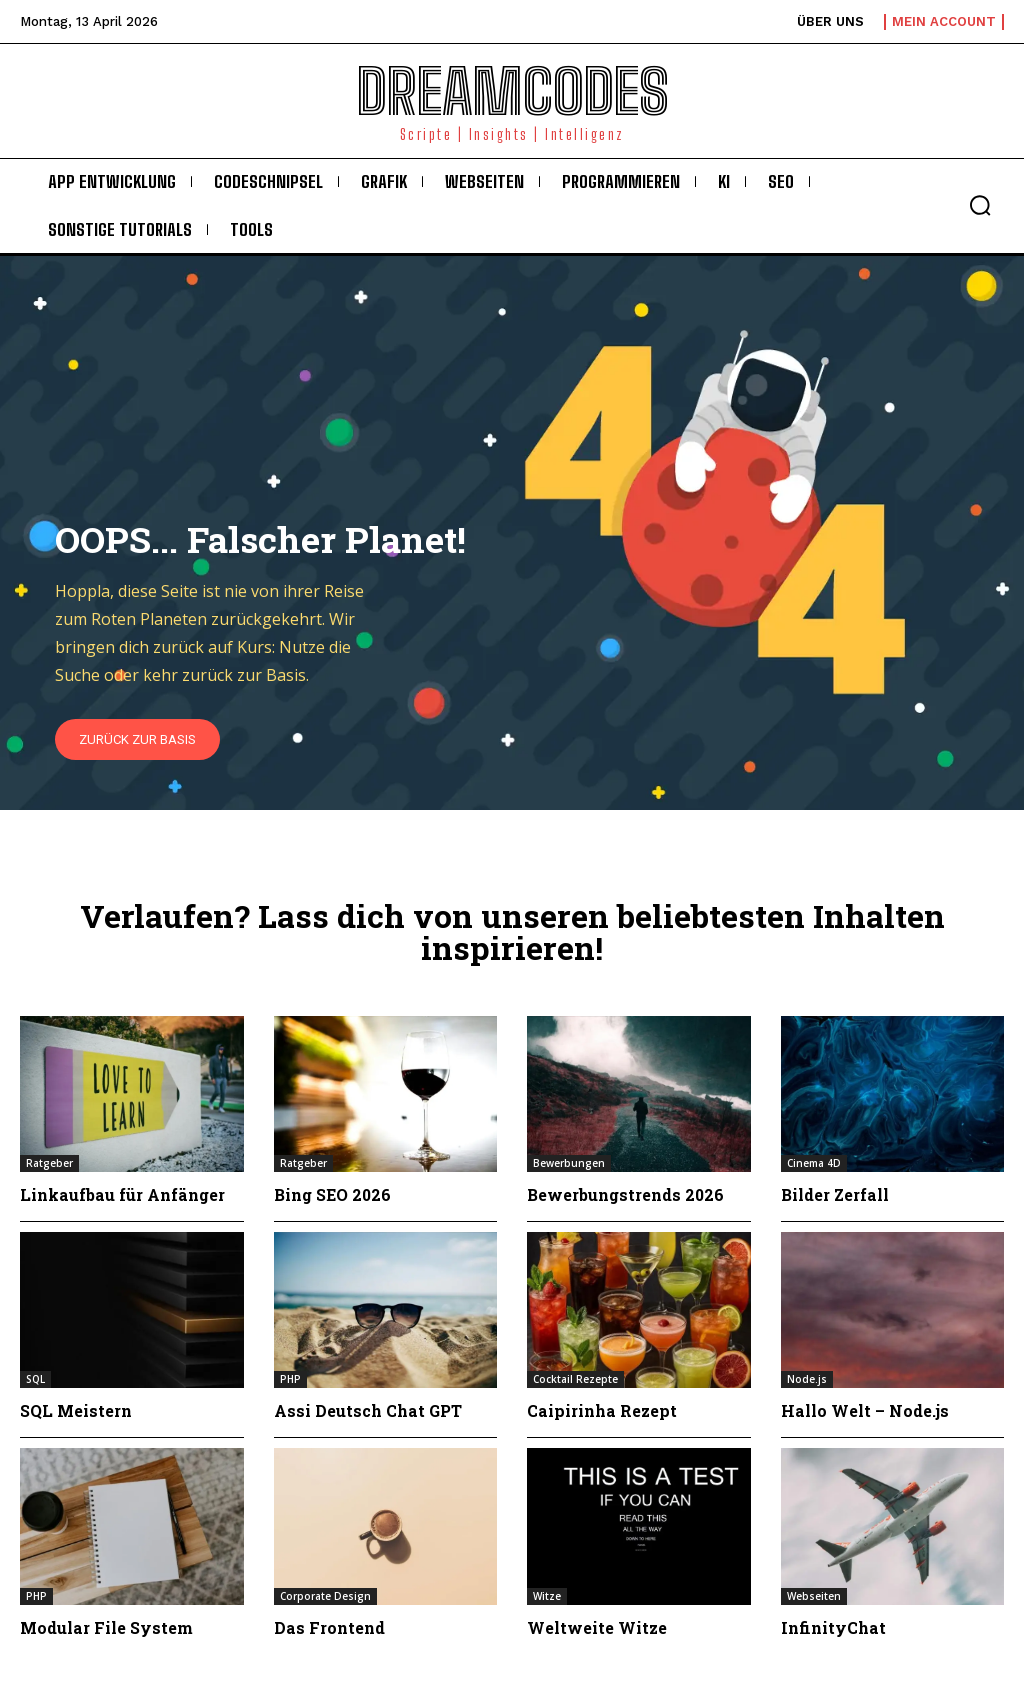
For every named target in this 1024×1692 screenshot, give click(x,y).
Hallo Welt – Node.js (866, 1410)
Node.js (807, 1379)
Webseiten (814, 1596)
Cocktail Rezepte (575, 1379)
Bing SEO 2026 (333, 1194)
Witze (547, 1596)
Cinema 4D (814, 1163)
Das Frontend (329, 1627)
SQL (35, 1379)
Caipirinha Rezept (602, 1410)
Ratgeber (49, 1163)
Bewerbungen (569, 1163)
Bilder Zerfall (835, 1194)
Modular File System (106, 1627)
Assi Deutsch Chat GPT (368, 1410)
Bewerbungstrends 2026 (626, 1194)
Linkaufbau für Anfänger (122, 1194)
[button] (980, 205)
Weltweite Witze (598, 1627)
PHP (290, 1379)
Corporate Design (325, 1596)
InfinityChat (833, 1627)
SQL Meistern (76, 1410)
